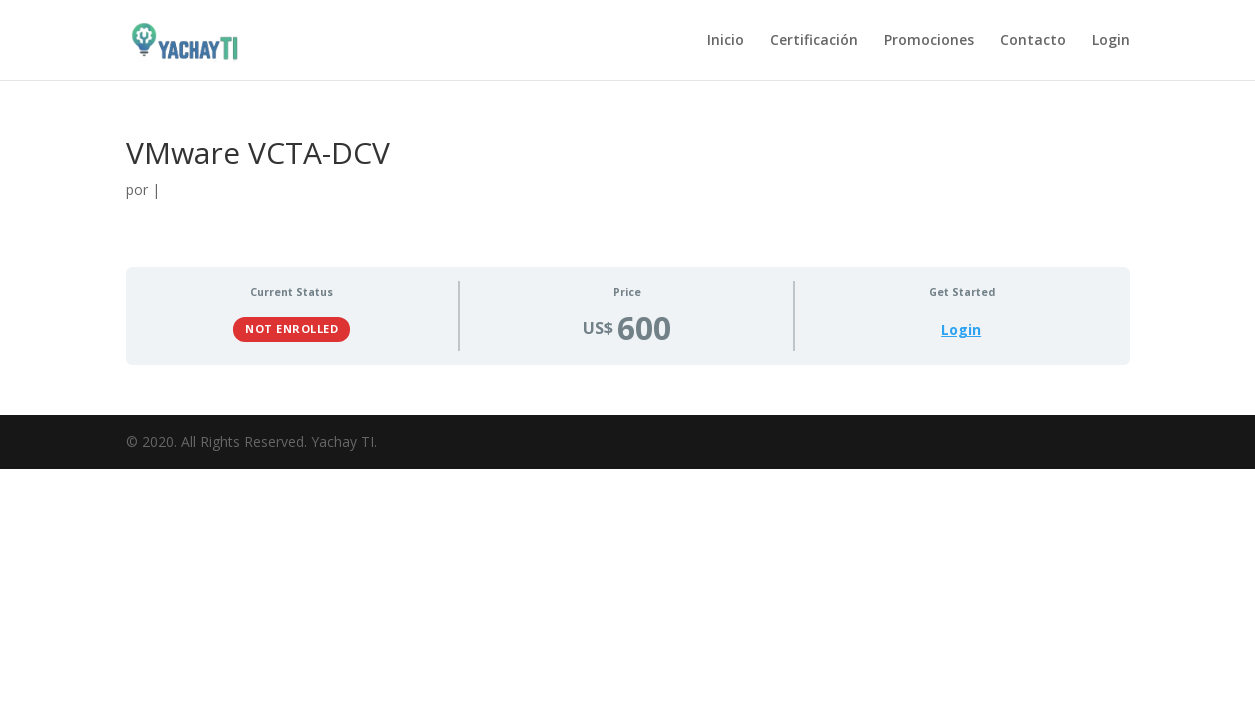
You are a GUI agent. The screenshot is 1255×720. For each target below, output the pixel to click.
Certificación (814, 41)
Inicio (725, 41)
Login (1111, 41)
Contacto (1033, 41)
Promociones (929, 41)
